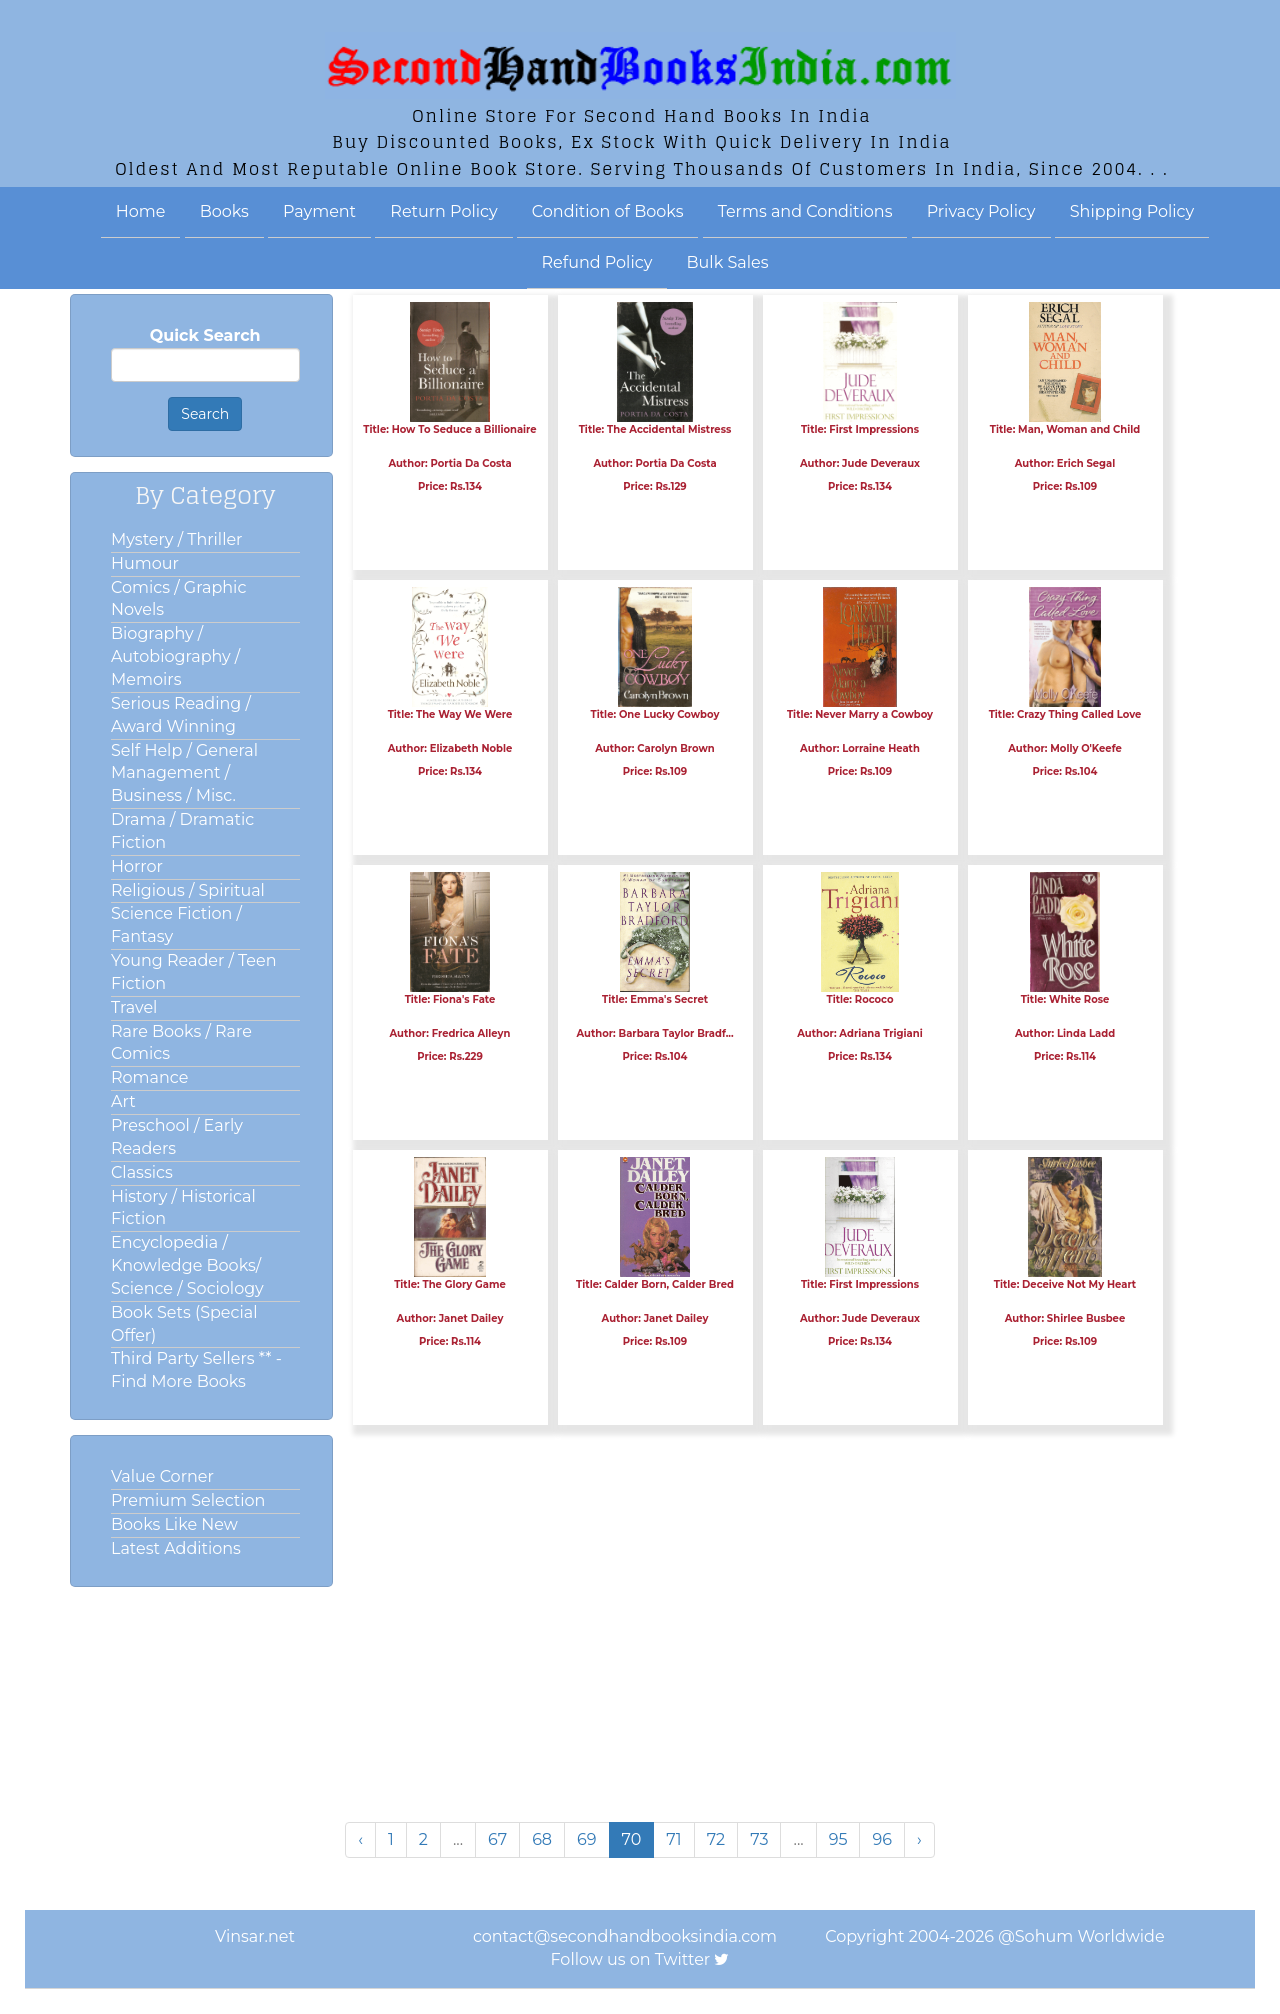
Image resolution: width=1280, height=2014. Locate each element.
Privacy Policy (981, 211)
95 (838, 1839)
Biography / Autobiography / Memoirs (175, 656)
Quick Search (205, 335)
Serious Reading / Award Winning (181, 715)
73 (759, 1839)
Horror (137, 866)
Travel (134, 1007)
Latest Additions (176, 1548)
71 (673, 1839)
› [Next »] (919, 1839)
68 (542, 1839)
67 (497, 1839)
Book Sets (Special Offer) (184, 1324)
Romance (149, 1077)
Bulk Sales (728, 262)
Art (123, 1101)
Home (141, 211)
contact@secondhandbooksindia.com (625, 1936)
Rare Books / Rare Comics (181, 1043)
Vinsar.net (255, 1936)
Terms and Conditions (805, 211)
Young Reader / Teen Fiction (194, 972)
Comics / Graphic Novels (178, 599)
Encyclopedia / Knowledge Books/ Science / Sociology (187, 1265)
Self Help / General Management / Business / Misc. (184, 773)
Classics (142, 1172)
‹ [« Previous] (360, 1839)
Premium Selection (188, 1500)
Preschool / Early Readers (177, 1137)
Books (224, 211)
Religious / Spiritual (188, 890)
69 (587, 1839)
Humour (145, 563)
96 (882, 1839)
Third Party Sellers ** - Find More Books (196, 1370)
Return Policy (443, 211)
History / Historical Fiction (183, 1208)
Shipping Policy (1132, 211)
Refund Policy (597, 262)
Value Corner (162, 1476)
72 (716, 1839)
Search (205, 414)
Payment (319, 211)
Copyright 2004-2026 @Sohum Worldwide (994, 1936)
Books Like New (174, 1524)
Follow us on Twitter (631, 1959)
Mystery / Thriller (177, 539)
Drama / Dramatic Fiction (182, 831)
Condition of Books (608, 211)
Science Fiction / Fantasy (176, 925)
